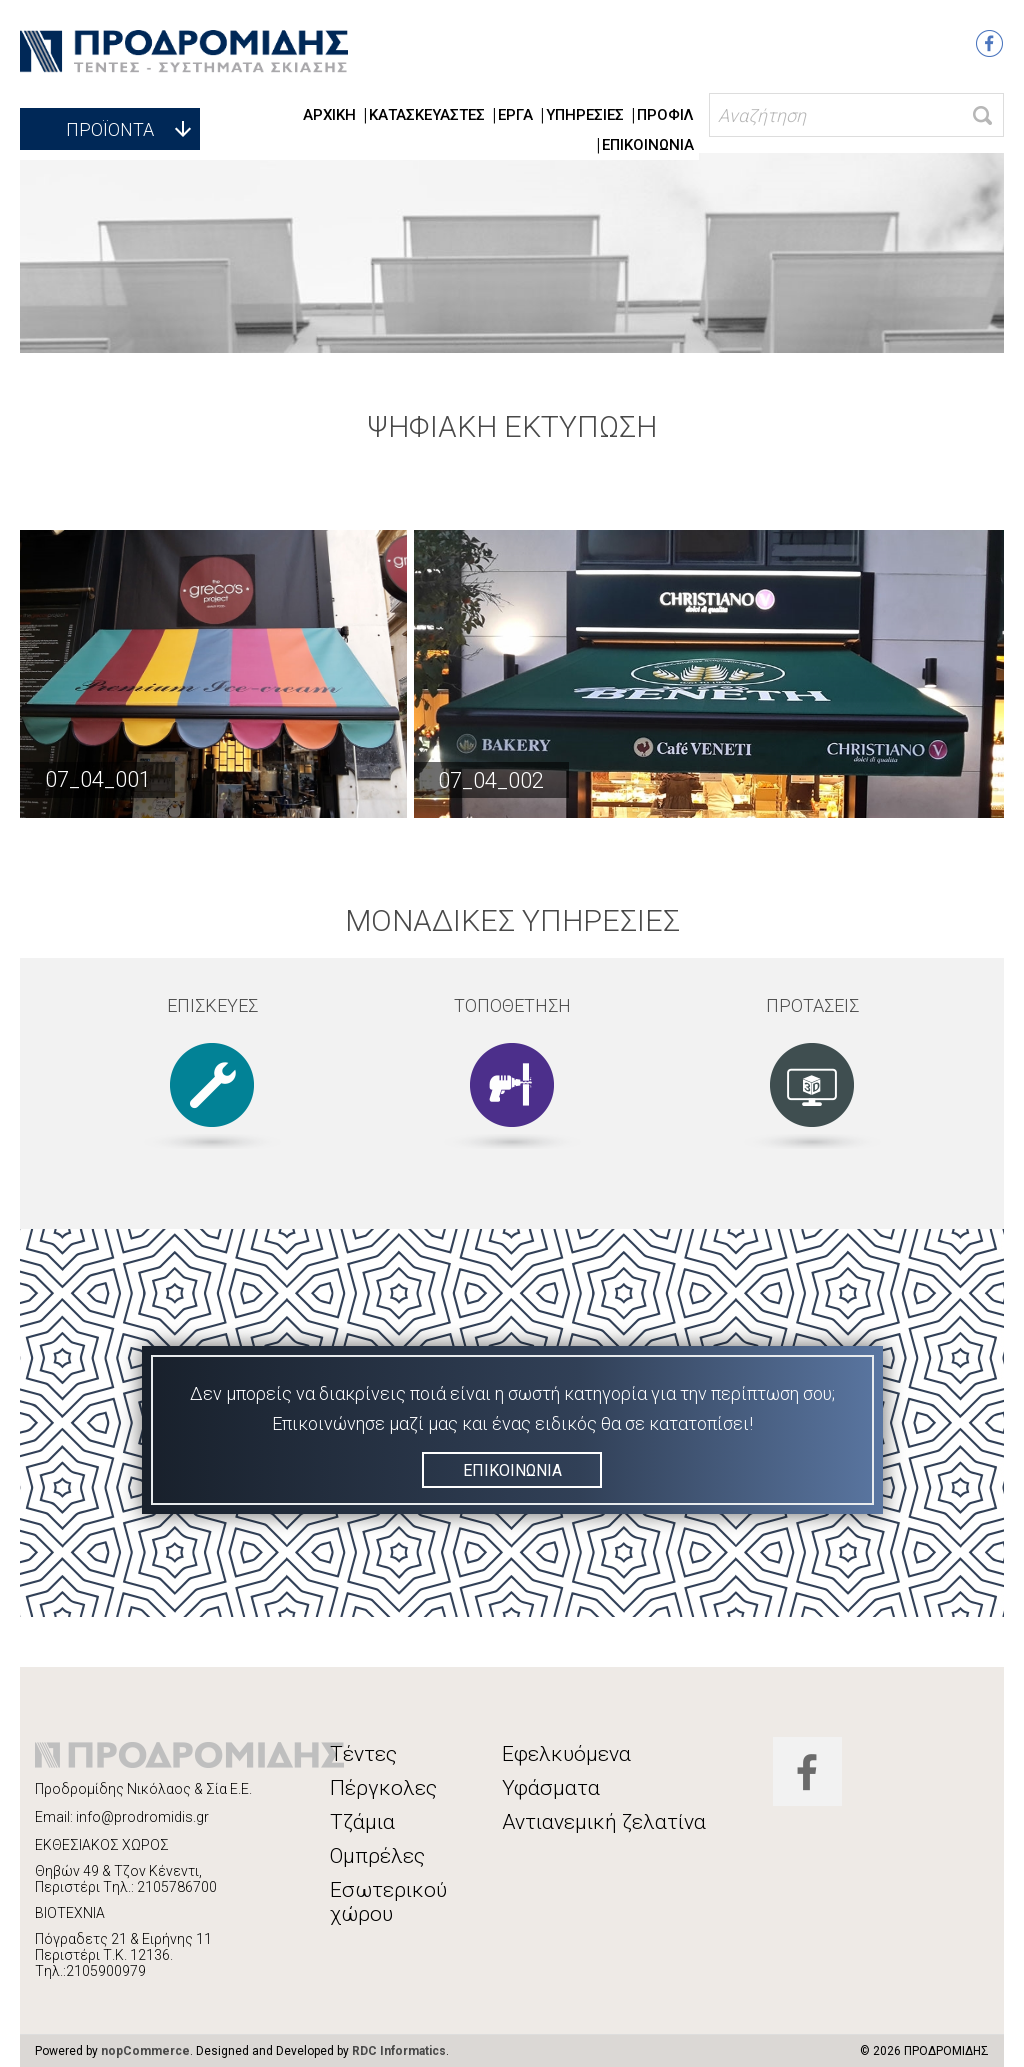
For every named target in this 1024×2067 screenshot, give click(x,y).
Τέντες (363, 1754)
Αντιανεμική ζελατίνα (604, 1822)
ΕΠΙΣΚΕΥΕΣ (212, 1005)
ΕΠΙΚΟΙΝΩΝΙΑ (648, 145)
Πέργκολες (383, 1788)
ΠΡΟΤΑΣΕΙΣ (812, 1005)
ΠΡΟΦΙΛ (665, 115)
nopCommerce (145, 2051)
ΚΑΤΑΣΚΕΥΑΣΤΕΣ (427, 115)
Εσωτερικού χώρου (388, 1902)
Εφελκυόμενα (566, 1754)
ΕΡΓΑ (515, 115)
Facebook (989, 43)
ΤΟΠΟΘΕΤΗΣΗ (512, 1005)
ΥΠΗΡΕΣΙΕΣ (585, 115)
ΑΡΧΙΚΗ (329, 115)
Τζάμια (362, 1822)
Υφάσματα (551, 1788)
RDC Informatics (399, 2051)
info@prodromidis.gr (142, 1817)
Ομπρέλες (377, 1856)
